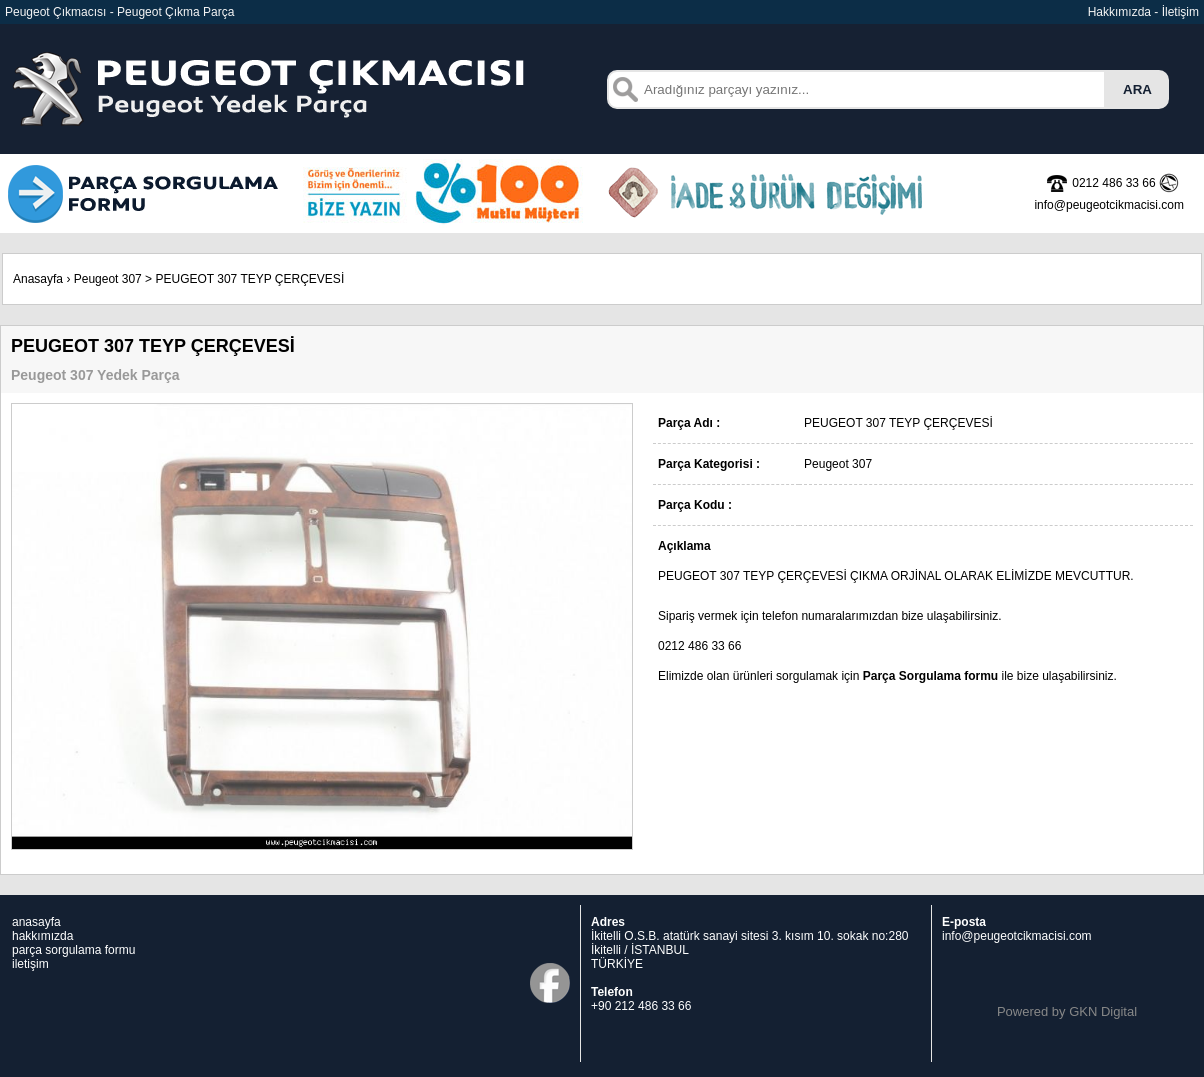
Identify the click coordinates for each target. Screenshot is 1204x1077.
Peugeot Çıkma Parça (175, 12)
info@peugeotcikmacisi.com (1017, 936)
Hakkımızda (1119, 12)
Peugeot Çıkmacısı (55, 12)
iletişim (30, 964)
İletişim (1180, 12)
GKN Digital (1103, 1011)
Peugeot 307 (108, 279)
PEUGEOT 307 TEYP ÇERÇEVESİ (249, 279)
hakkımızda (42, 936)
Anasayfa (38, 279)
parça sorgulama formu (73, 950)
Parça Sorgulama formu (930, 676)
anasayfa (36, 922)
